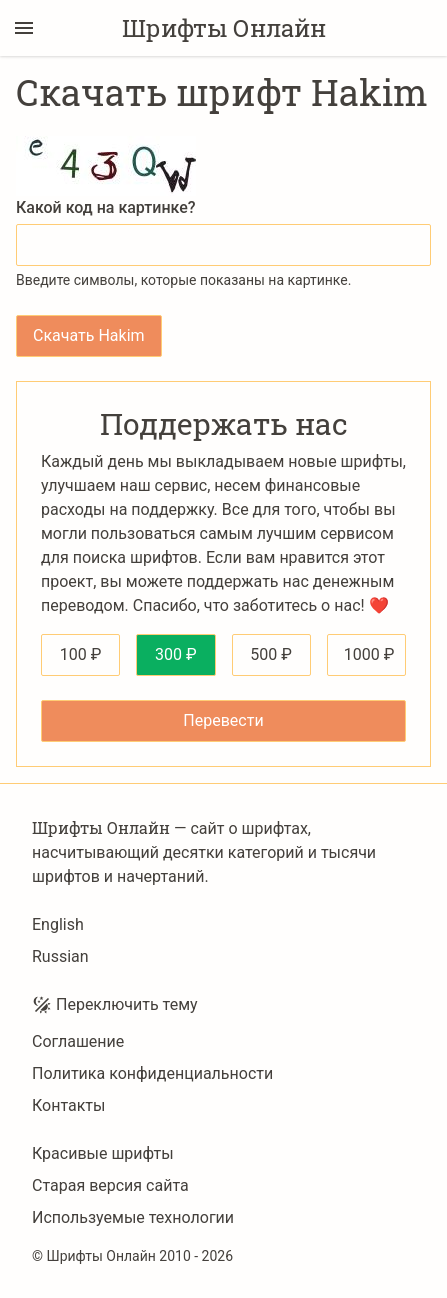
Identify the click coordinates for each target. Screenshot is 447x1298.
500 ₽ (271, 654)
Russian (60, 956)
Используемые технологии (133, 1217)
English (58, 924)
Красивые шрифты (103, 1153)
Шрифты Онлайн (224, 28)
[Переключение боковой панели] (24, 28)
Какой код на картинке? (106, 207)
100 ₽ (81, 654)
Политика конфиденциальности (152, 1073)
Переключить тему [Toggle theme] (115, 1005)
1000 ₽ (369, 654)
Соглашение (78, 1041)
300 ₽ (176, 654)
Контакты (68, 1105)
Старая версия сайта (110, 1185)
